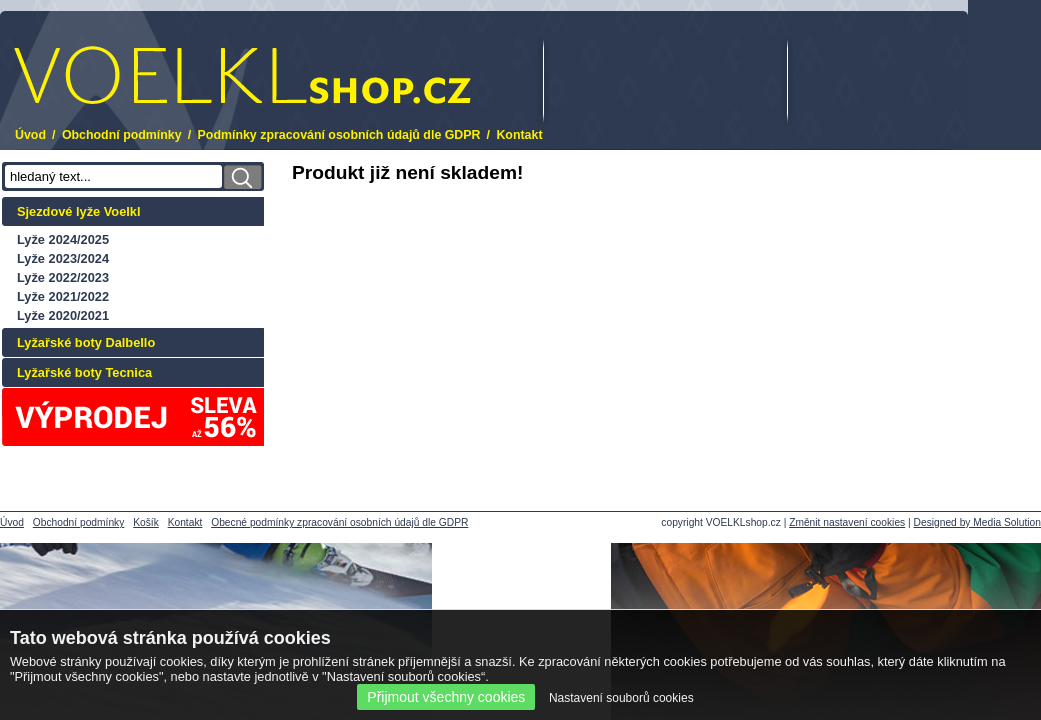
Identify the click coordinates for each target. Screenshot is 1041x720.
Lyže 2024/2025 (63, 239)
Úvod (30, 135)
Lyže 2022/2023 (63, 277)
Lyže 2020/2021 (63, 315)
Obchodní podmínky (122, 135)
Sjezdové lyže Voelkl (79, 211)
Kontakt (519, 135)
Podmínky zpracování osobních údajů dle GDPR (339, 135)
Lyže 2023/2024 (63, 258)
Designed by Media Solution (977, 522)
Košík (146, 522)
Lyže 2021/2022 (63, 296)
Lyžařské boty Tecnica (84, 372)
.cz (242, 75)
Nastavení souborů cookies (621, 698)
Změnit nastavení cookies (847, 522)
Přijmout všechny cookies (446, 697)
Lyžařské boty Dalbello (86, 342)
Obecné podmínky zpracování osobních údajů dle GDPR (339, 522)
